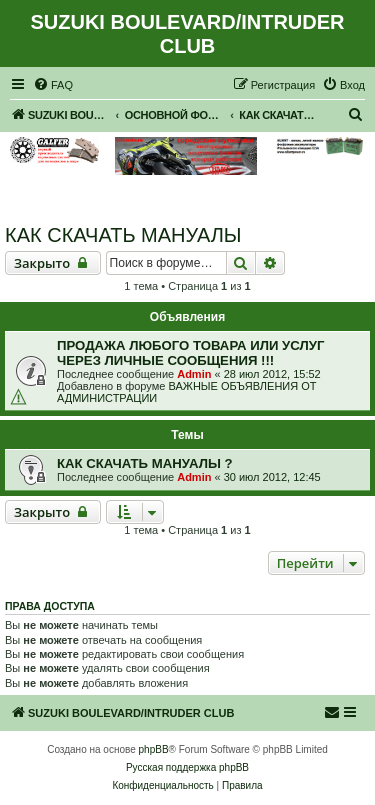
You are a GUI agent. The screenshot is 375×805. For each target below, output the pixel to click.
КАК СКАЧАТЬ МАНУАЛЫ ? (145, 463)
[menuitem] (53, 85)
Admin (194, 374)
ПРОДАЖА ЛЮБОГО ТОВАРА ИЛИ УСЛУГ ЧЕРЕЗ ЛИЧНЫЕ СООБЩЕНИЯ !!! (190, 353)
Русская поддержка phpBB (187, 767)
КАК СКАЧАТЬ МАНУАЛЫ (123, 235)
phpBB (154, 749)
